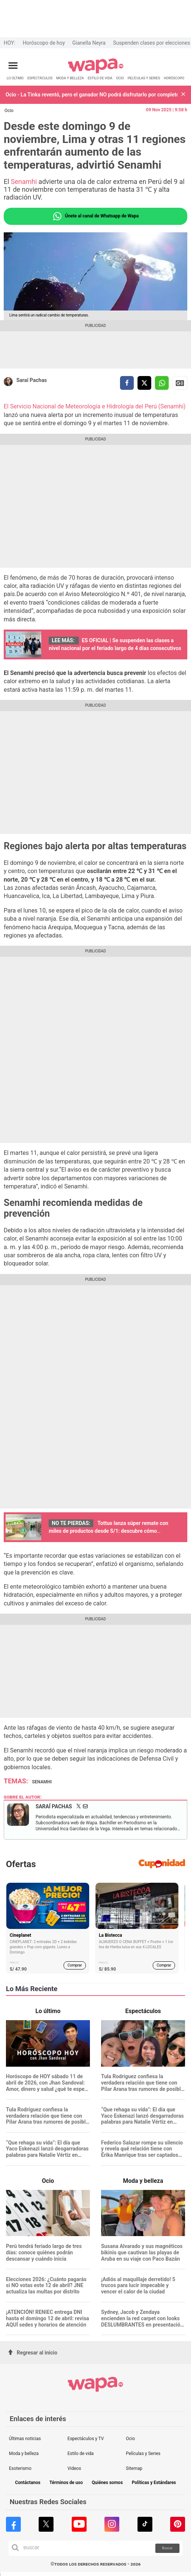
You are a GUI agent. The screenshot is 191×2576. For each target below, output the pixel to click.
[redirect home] (95, 72)
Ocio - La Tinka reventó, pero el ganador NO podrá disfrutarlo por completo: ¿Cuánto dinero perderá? (92, 95)
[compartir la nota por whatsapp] (162, 383)
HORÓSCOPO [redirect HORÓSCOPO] (174, 78)
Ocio (8, 110)
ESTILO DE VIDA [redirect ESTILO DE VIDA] (100, 78)
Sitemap (134, 2468)
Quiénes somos (107, 2482)
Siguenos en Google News (180, 383)
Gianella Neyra (89, 43)
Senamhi (25, 181)
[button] (183, 94)
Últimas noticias (25, 2438)
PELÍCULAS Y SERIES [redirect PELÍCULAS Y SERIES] (143, 78)
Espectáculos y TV (85, 2438)
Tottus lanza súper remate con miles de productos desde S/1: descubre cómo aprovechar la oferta (108, 1531)
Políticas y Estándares (154, 2482)
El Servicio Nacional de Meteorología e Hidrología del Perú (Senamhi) (94, 406)
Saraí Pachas (31, 380)
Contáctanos (27, 2482)
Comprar (75, 1965)
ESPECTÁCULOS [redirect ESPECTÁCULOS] (40, 78)
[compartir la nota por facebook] (127, 383)
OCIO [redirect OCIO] (120, 78)
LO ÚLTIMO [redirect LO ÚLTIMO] (15, 78)
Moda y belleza (24, 2453)
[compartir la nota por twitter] (144, 383)
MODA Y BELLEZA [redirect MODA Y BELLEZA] (70, 78)
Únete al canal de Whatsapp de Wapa (95, 216)
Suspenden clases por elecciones (151, 43)
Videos (74, 2468)
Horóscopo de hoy (44, 43)
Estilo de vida (80, 2453)
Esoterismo (20, 2468)
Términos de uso (66, 2482)
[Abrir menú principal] (13, 66)
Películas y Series (143, 2453)
